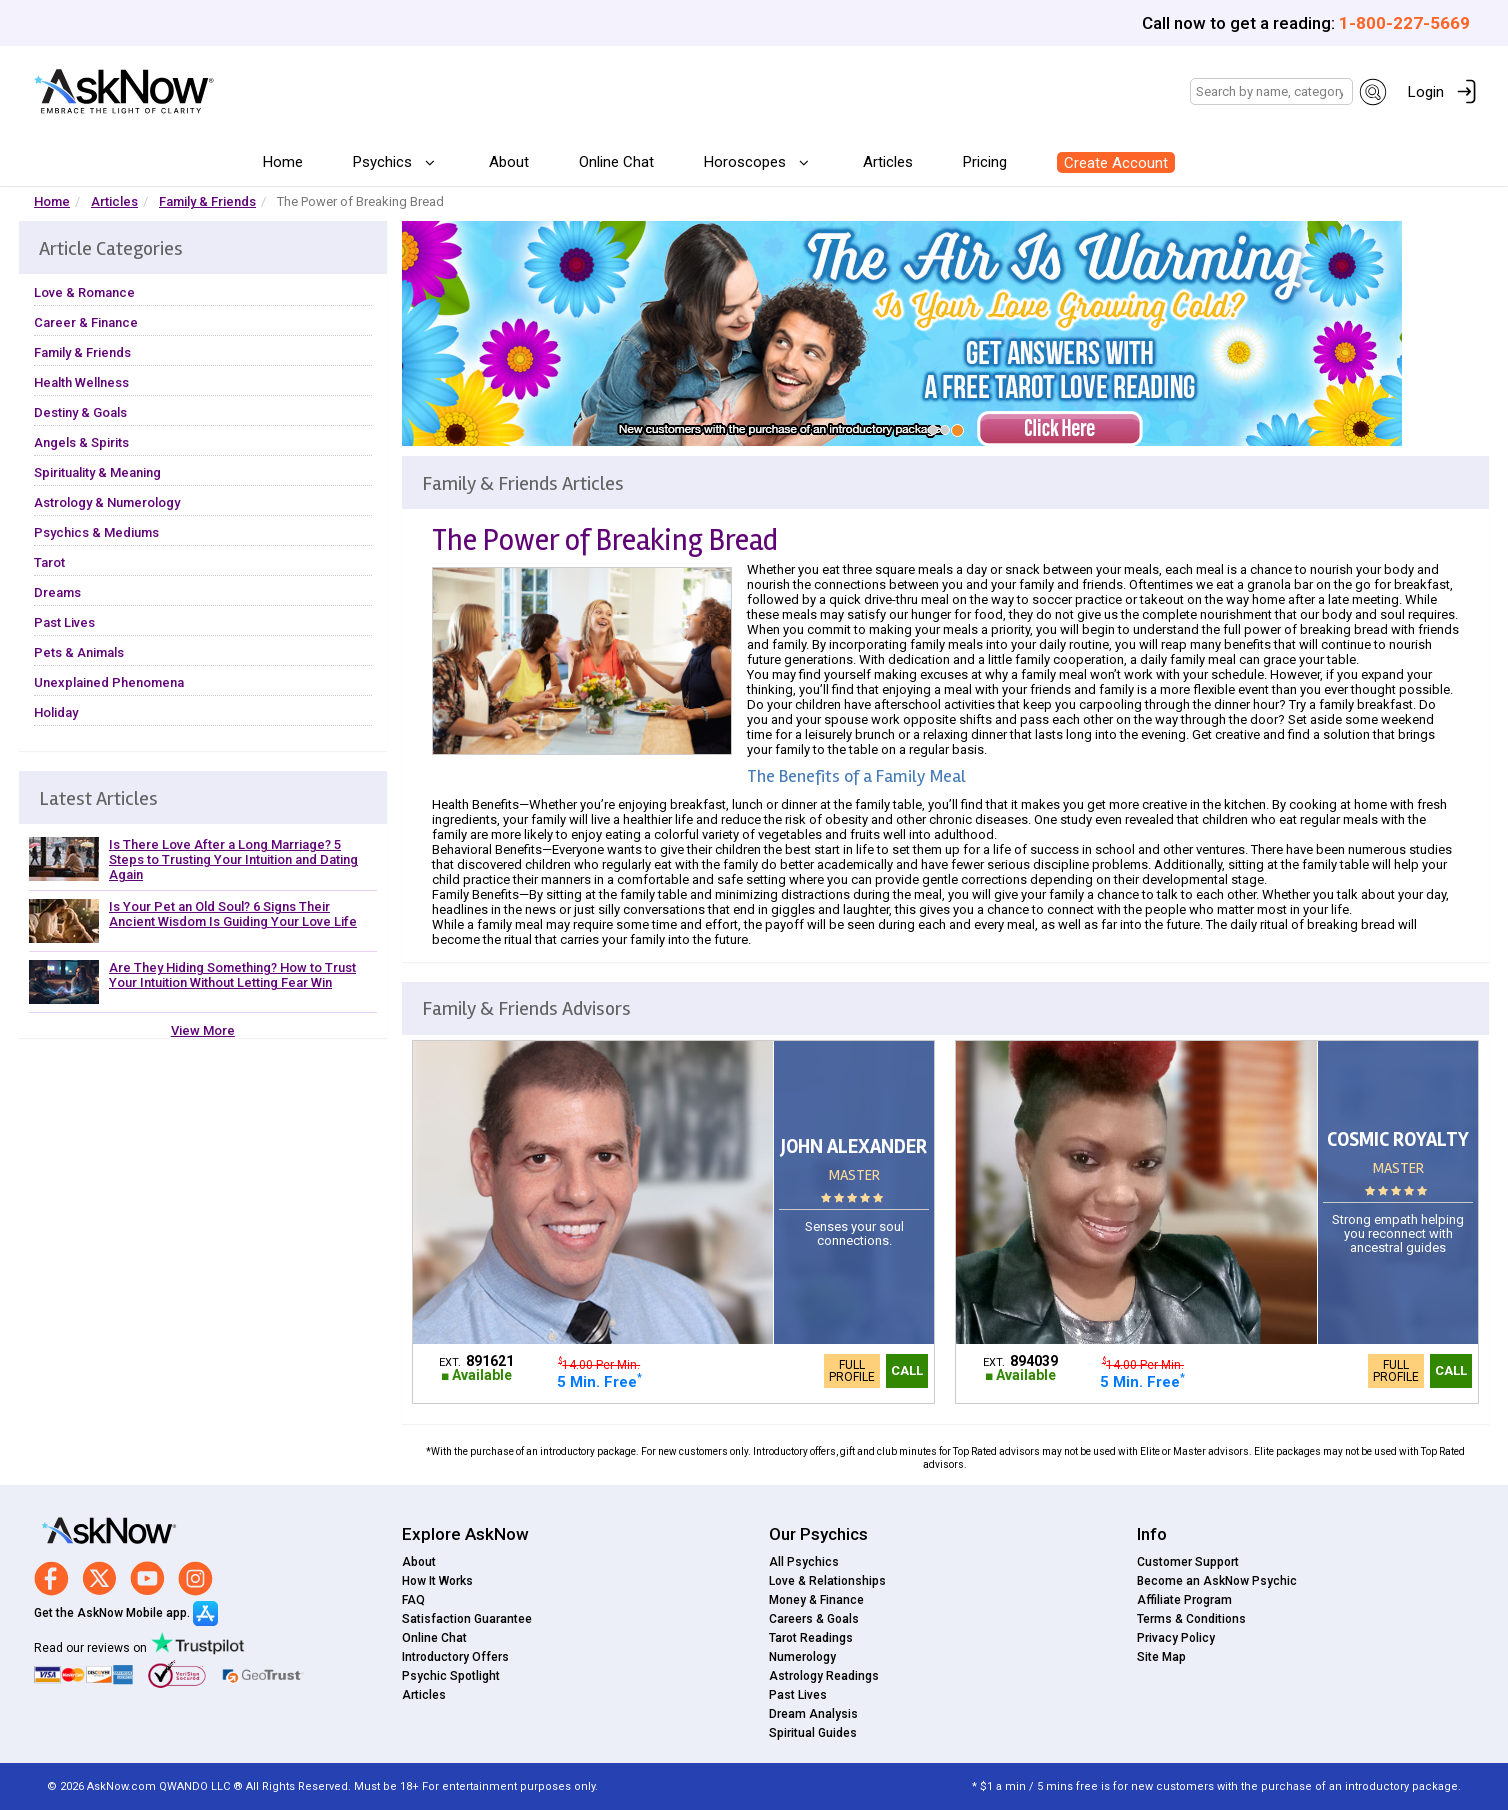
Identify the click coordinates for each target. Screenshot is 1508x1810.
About (509, 162)
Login (1426, 92)
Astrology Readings (824, 1676)
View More (203, 1030)
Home (283, 162)
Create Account (1116, 163)
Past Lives (64, 622)
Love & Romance (84, 292)
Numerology (802, 1657)
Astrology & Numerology (107, 502)
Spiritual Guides (813, 1733)
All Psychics (804, 1562)
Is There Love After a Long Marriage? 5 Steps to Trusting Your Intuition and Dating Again (233, 859)
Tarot (49, 562)
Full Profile (852, 1371)
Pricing (985, 162)
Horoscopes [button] (747, 162)
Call (907, 1370)
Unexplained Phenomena (109, 682)
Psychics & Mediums (96, 532)
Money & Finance (816, 1600)
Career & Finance (86, 322)
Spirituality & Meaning (97, 472)
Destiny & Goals (80, 412)
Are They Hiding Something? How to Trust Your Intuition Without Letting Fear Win (232, 975)
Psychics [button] (384, 162)
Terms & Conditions (1191, 1619)
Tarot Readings (811, 1638)
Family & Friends (207, 201)
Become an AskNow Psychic (1217, 1581)
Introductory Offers (455, 1657)
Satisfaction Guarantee (467, 1619)
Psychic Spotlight (451, 1676)
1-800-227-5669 (1404, 23)
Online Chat (616, 162)
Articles (888, 162)
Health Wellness (81, 382)
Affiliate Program (1184, 1600)
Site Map (1161, 1657)
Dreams (57, 592)
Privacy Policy (1176, 1638)
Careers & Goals (814, 1619)
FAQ (413, 1600)
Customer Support (1188, 1562)
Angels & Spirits (81, 442)
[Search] (1271, 91)
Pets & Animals (79, 652)
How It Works (437, 1581)
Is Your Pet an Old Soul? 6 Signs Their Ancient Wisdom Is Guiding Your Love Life (233, 914)
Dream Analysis (813, 1714)
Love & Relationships (827, 1581)
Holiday (56, 712)
